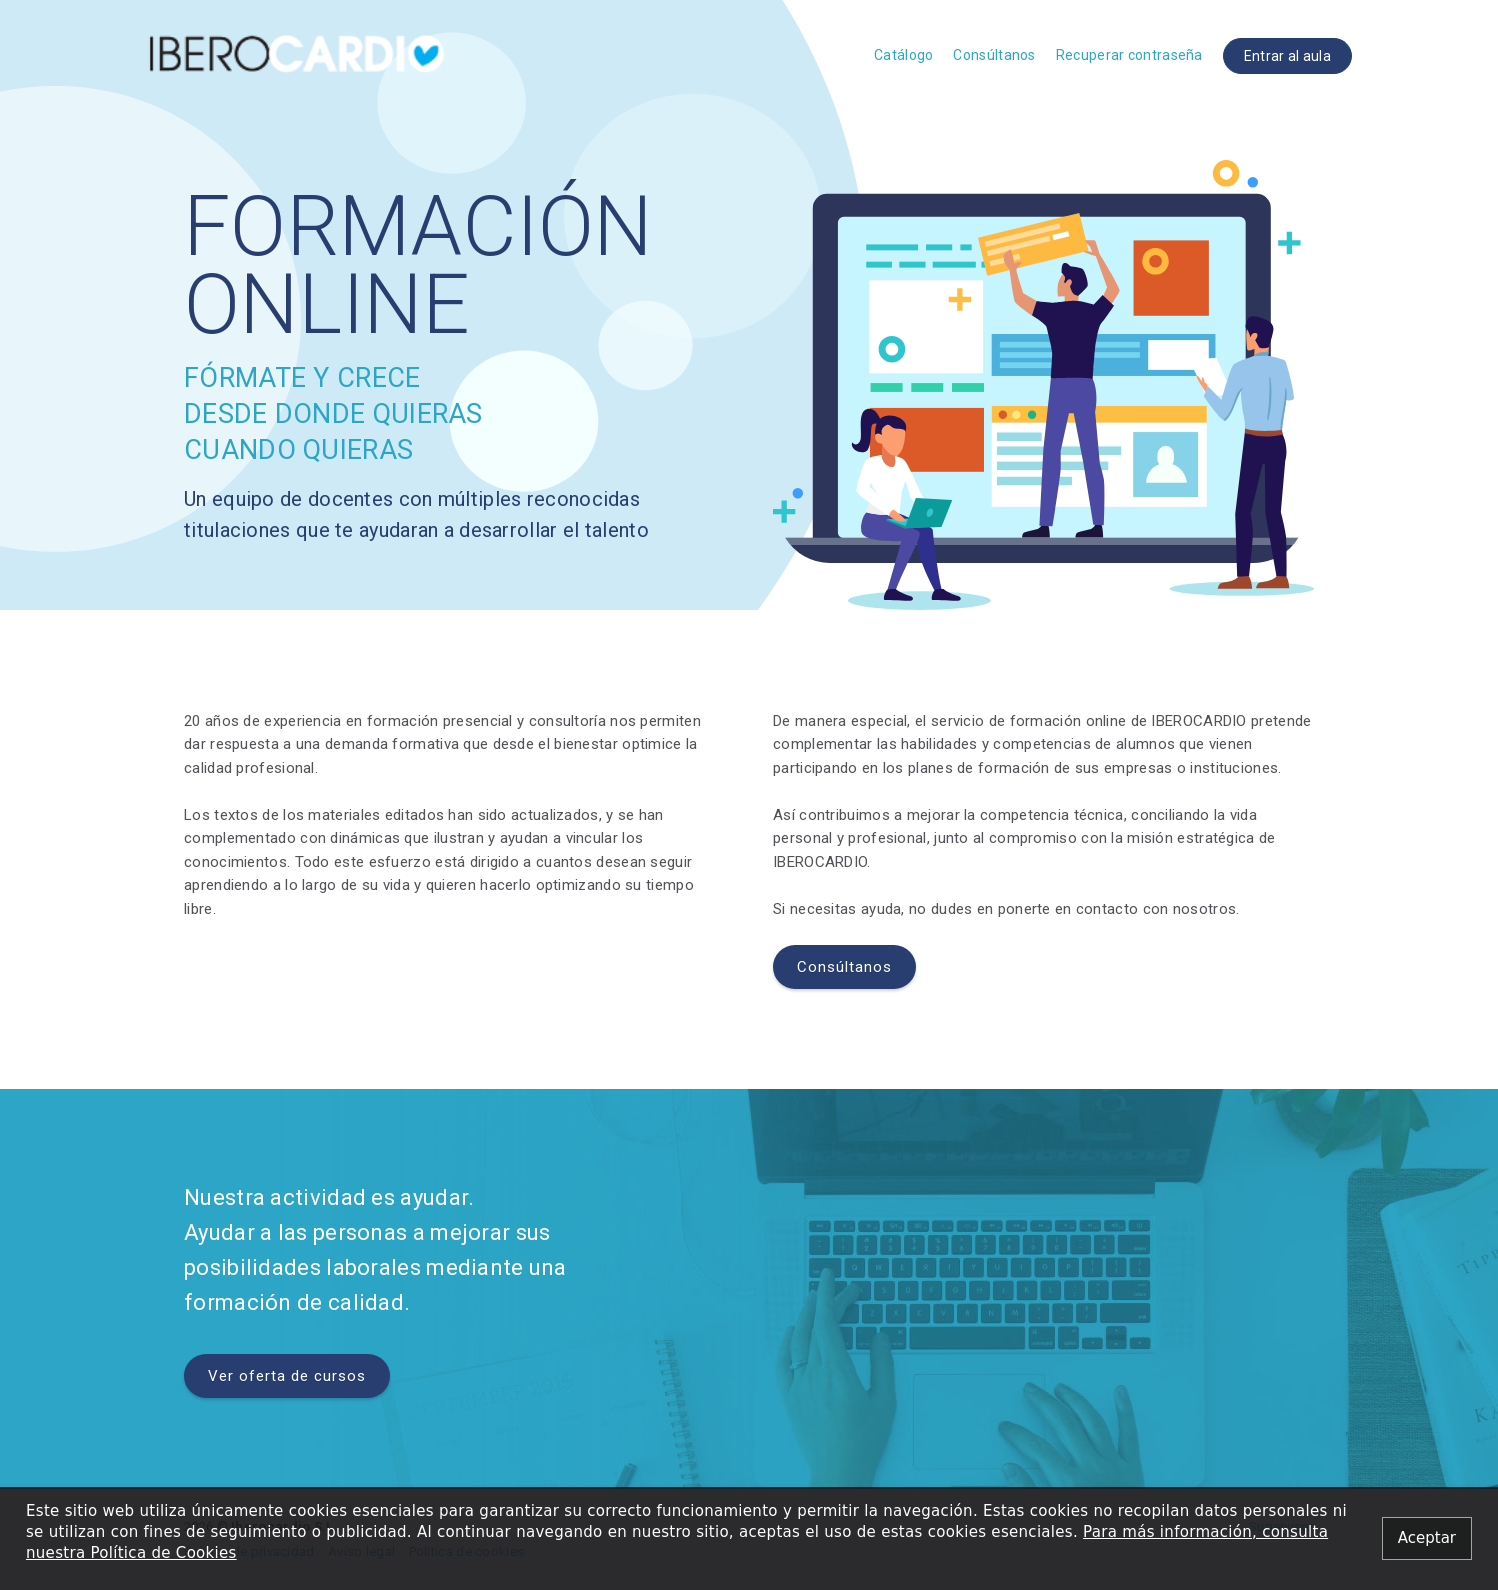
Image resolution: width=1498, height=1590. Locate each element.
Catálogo (903, 55)
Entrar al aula (1287, 56)
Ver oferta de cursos (287, 1376)
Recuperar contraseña (1129, 55)
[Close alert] (1427, 1538)
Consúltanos (994, 55)
